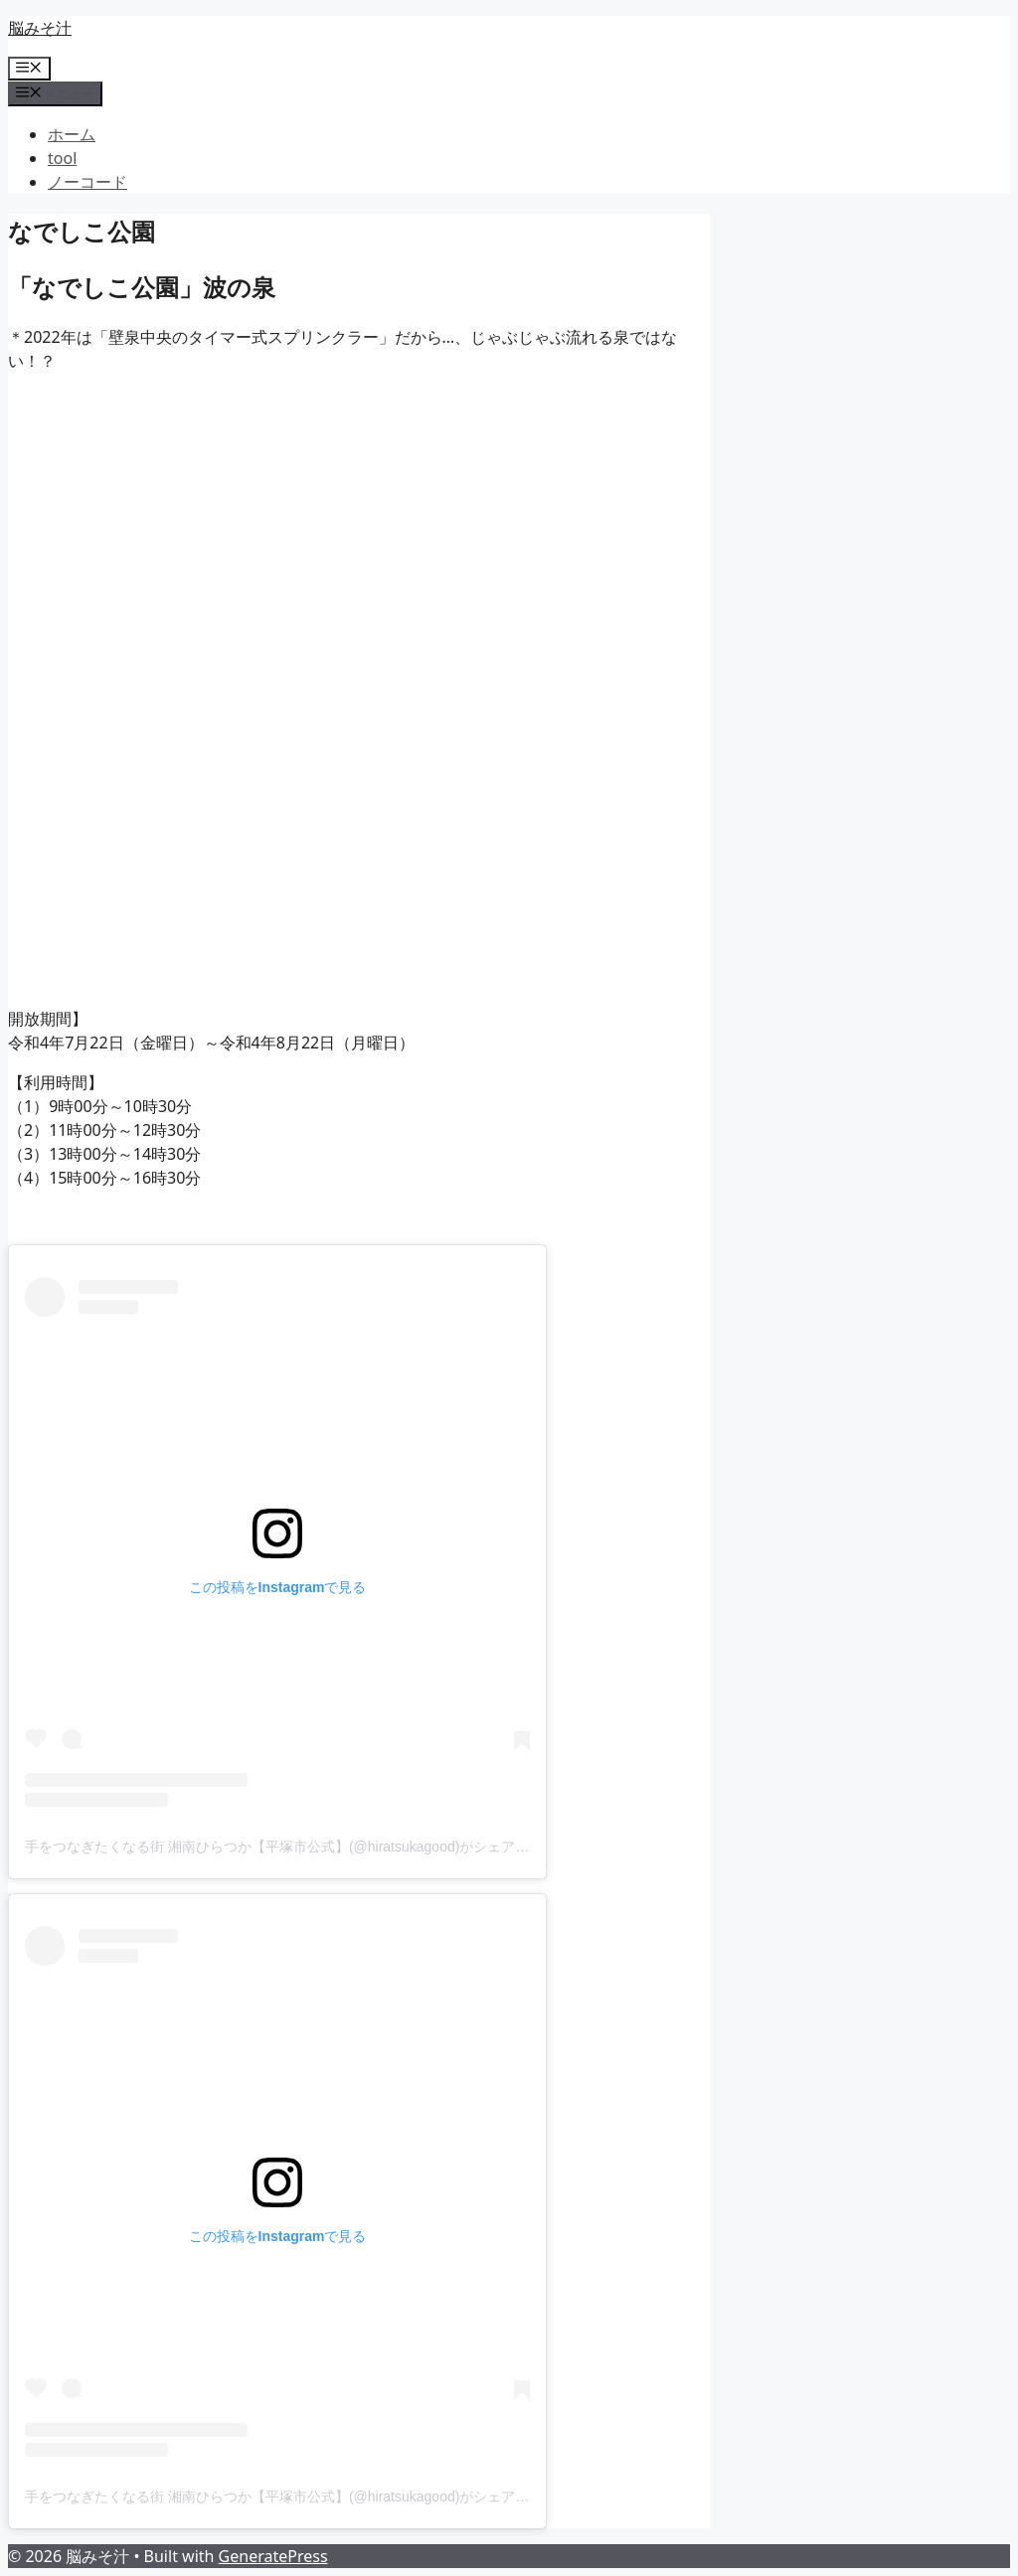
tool (62, 158)
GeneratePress (273, 2556)
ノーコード (87, 182)
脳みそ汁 (40, 28)
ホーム (71, 134)
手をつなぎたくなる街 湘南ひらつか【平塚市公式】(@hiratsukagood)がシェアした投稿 (298, 1846)
